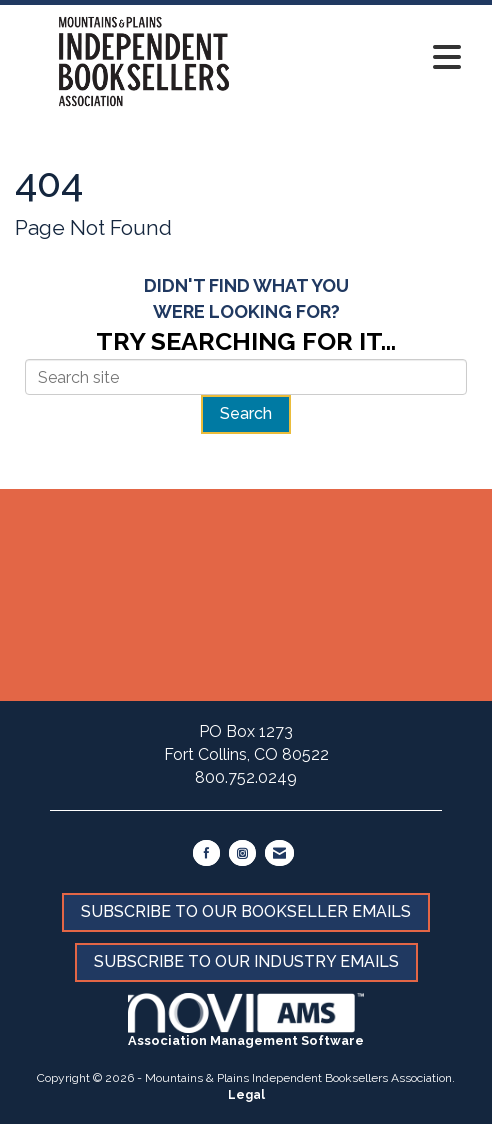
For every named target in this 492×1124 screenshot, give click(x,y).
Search (246, 413)
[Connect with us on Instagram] (242, 853)
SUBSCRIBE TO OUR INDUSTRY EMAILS (246, 961)
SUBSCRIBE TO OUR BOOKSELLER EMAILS (246, 911)
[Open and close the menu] (372, 58)
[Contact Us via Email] (279, 853)
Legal (246, 1095)
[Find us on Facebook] (206, 853)
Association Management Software (246, 1020)
